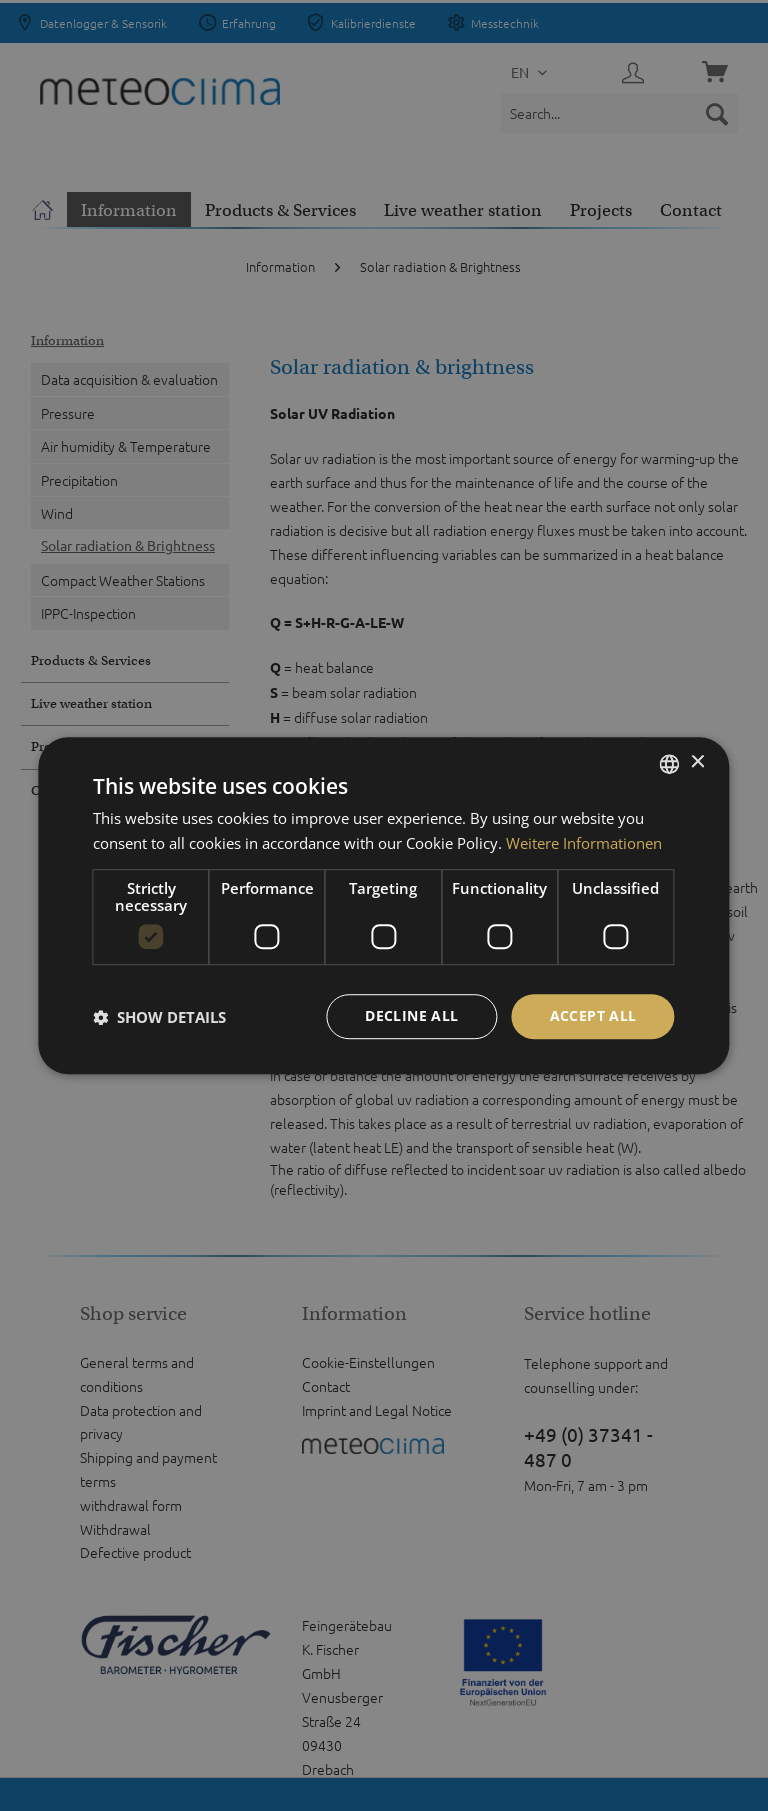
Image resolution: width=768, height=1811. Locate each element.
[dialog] (383, 906)
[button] (159, 1017)
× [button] (697, 762)
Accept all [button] (593, 1016)
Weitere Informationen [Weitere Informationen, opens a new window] (584, 843)
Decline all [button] (411, 1016)
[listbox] (670, 764)
